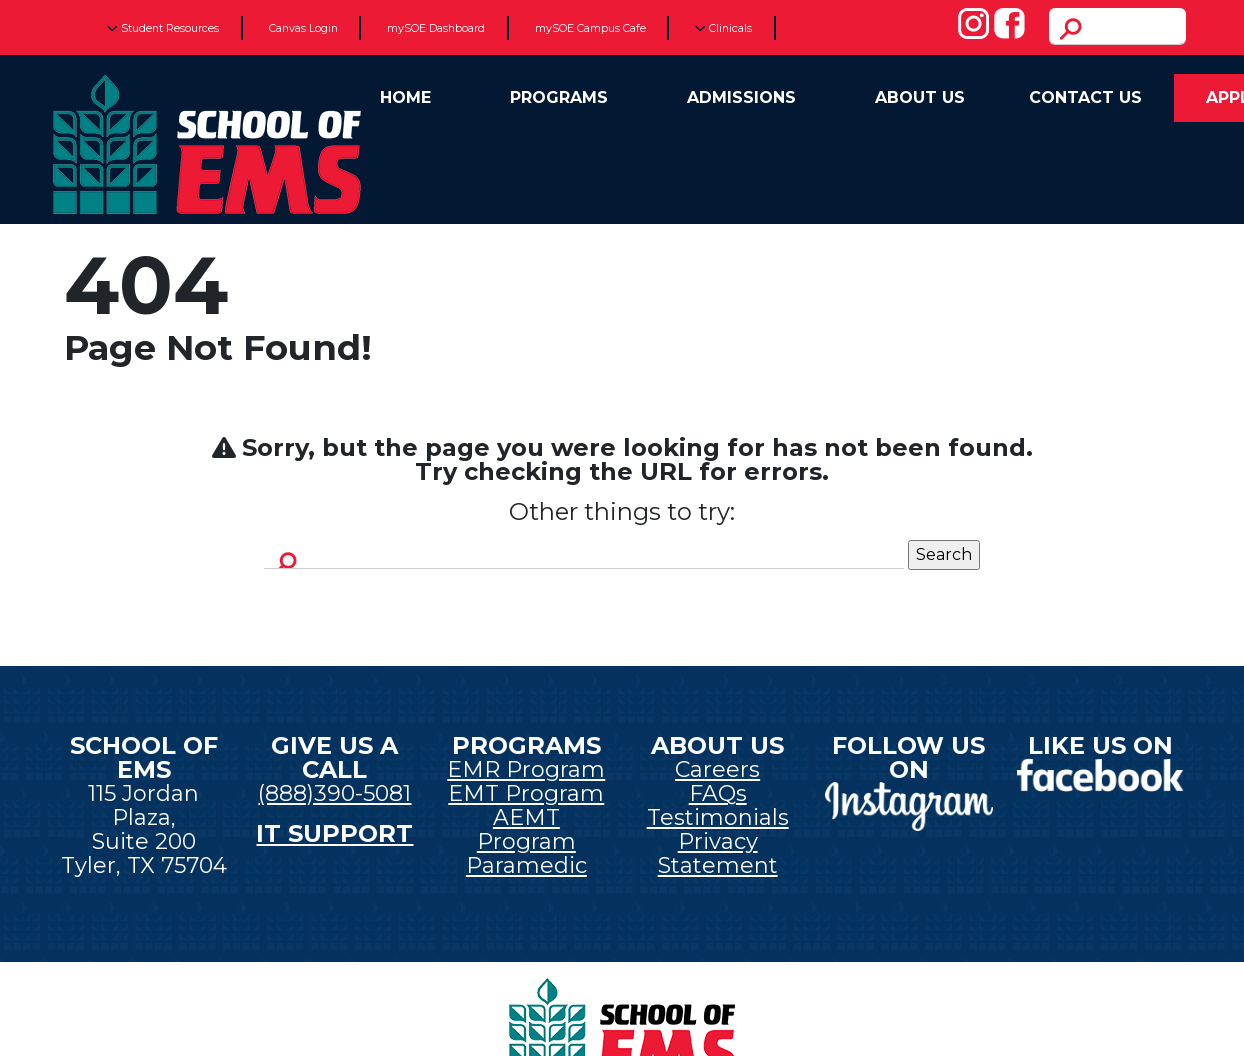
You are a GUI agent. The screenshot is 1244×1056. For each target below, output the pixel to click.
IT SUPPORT (334, 833)
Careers (717, 769)
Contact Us (1085, 97)
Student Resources (163, 28)
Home (405, 97)
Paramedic (526, 865)
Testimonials (718, 817)
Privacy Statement (718, 853)
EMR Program (526, 769)
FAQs (718, 793)
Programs (559, 97)
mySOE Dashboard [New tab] (436, 28)
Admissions (741, 97)
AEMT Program (526, 829)
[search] (1117, 26)
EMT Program (526, 793)
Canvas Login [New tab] (303, 28)
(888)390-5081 (334, 793)
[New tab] (908, 804)
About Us (920, 97)
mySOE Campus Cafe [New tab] (590, 28)
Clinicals (723, 28)
